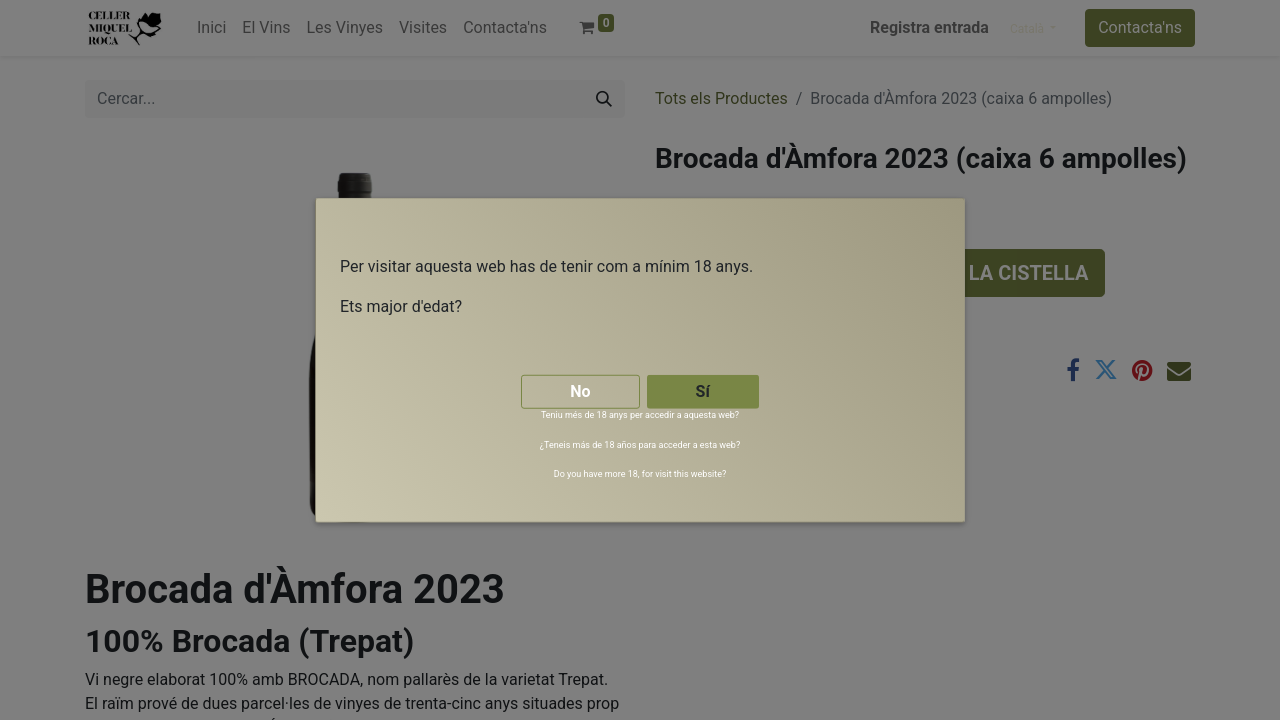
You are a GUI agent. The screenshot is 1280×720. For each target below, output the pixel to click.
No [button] (580, 391)
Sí (703, 391)
